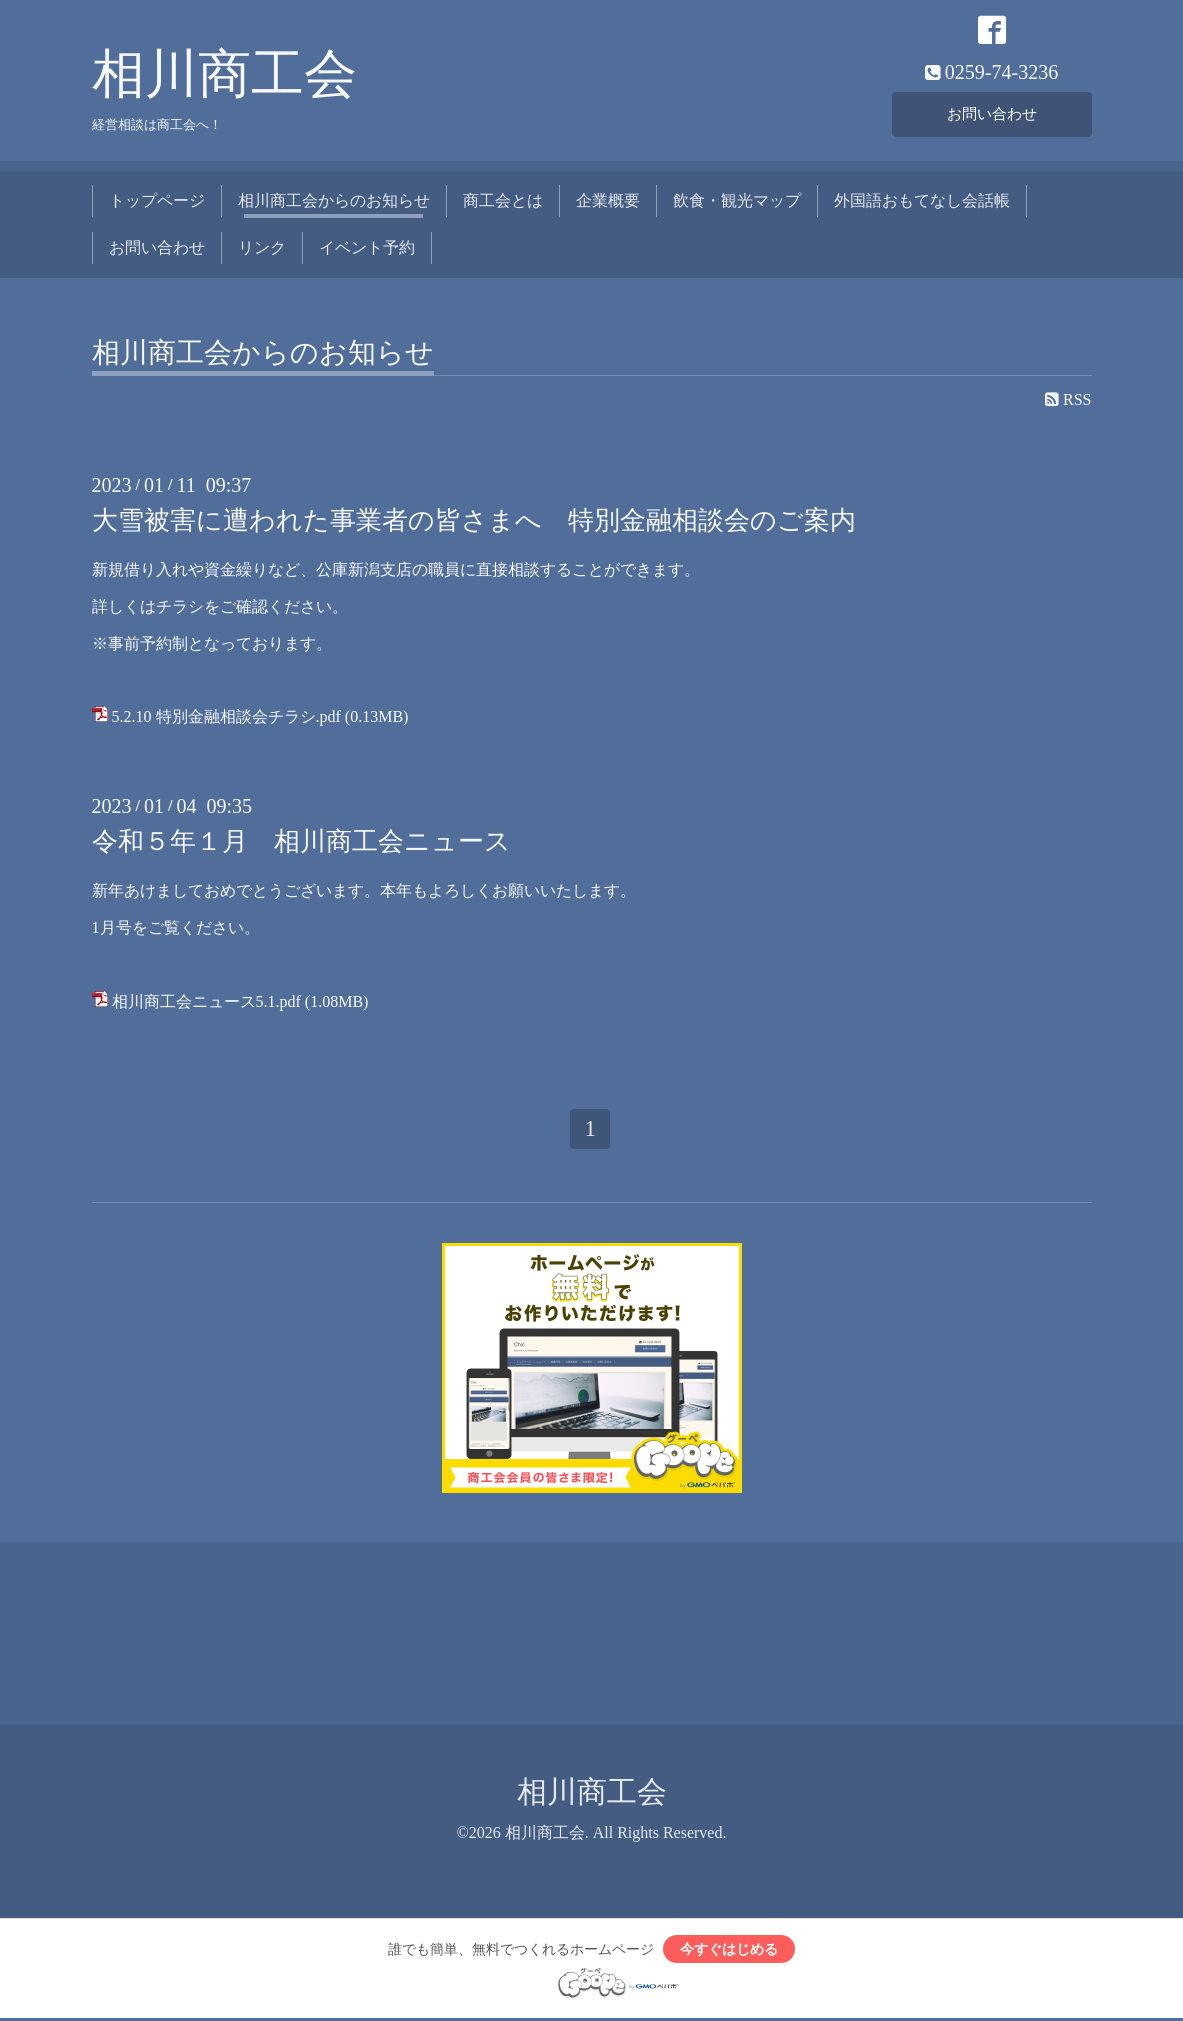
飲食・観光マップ (737, 202)
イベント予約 (367, 248)
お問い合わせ (992, 114)
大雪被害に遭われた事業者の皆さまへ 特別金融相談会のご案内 (474, 522)
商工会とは (503, 202)
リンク (262, 248)
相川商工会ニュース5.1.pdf (206, 1002)
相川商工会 (224, 76)
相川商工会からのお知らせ (334, 202)
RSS (1068, 401)
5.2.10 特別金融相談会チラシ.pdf (226, 718)
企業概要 (608, 202)
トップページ (157, 202)
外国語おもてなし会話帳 (922, 202)
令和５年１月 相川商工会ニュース (301, 843)
